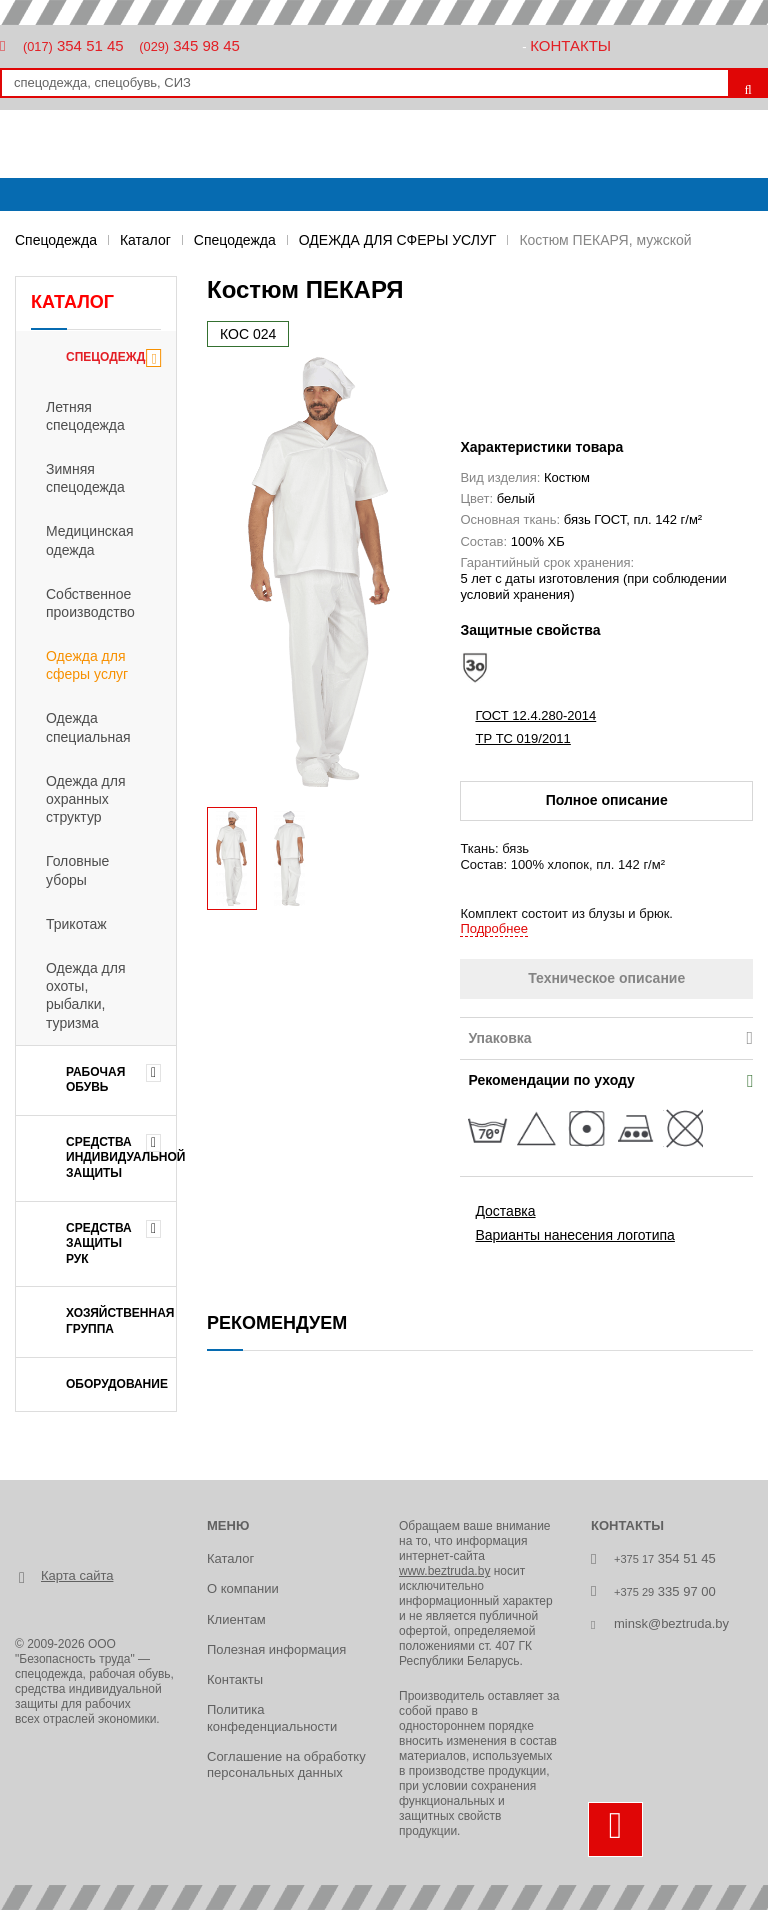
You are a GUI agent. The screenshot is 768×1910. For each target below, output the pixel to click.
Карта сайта (77, 1575)
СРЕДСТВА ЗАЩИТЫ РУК (99, 1243)
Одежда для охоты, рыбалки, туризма (86, 995)
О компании (243, 1588)
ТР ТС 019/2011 (522, 738)
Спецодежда (56, 240)
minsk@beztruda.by (671, 1623)
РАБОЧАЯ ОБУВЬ (95, 1080)
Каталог (145, 240)
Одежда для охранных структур (86, 799)
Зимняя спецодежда (85, 478)
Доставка (505, 1211)
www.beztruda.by (444, 1571)
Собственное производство (90, 603)
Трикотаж (76, 924)
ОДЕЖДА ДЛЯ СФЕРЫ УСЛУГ (398, 240)
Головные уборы (77, 870)
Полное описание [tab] (607, 800)
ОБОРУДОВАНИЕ (117, 1384)
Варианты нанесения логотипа (574, 1235)
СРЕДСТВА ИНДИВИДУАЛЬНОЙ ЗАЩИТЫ (121, 1157)
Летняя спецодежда (85, 416)
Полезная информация (276, 1649)
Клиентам (236, 1619)
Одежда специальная (88, 727)
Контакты (570, 45)
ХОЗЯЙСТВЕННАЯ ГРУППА (120, 1321)
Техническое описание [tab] (606, 978)
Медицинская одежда (90, 540)
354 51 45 (73, 45)
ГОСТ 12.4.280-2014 (535, 715)
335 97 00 (665, 1591)
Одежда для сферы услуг (87, 665)
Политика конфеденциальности (272, 1717)
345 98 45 (189, 45)
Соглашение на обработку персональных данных (286, 1764)
